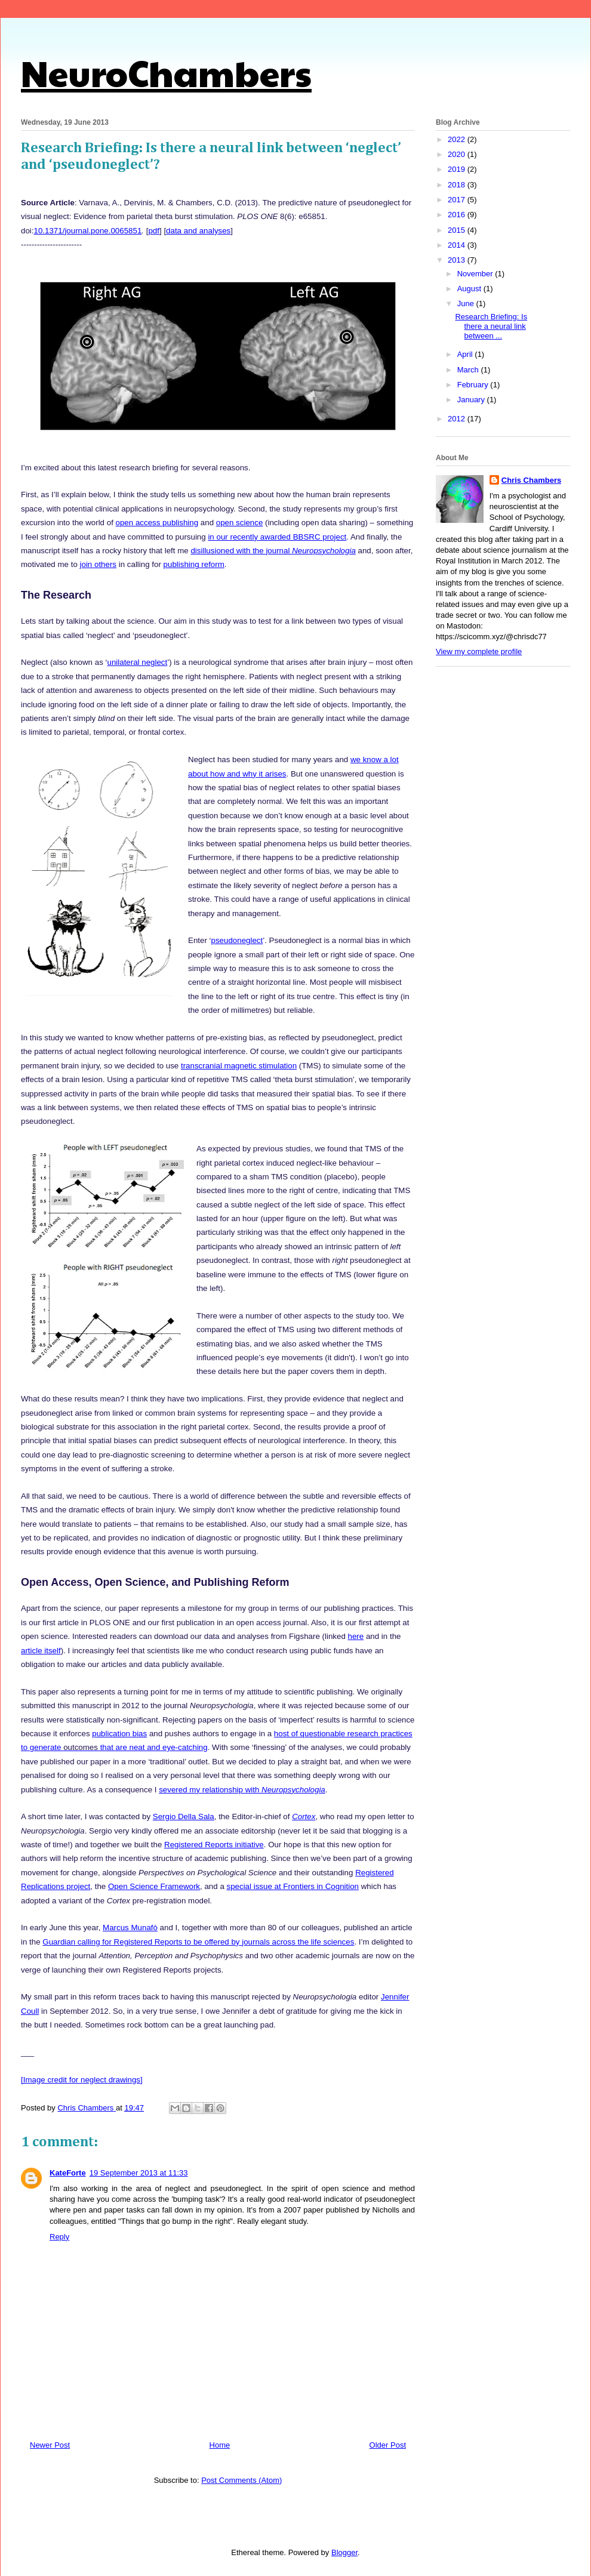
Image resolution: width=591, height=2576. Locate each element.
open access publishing (157, 522)
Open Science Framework (154, 1886)
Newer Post (50, 2445)
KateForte (68, 2172)
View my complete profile (479, 651)
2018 (457, 184)
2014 (457, 245)
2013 (457, 259)
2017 (457, 199)
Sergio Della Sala (183, 1816)
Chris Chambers (531, 480)
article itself (41, 1650)
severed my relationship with (242, 1789)
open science (239, 522)
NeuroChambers (166, 72)
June (466, 303)
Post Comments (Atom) (241, 2480)
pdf (153, 230)
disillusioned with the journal (272, 550)
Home (220, 2445)
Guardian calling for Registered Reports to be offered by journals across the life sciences (198, 1941)
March (469, 369)
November (476, 273)
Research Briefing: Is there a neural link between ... (491, 326)
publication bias (119, 1733)
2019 (457, 169)
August (470, 288)
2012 (457, 418)
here (356, 1636)
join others (98, 564)
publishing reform (194, 564)
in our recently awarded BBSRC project (277, 536)
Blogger (344, 2552)
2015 (457, 230)
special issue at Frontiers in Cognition (293, 1886)
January (472, 399)
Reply (59, 2236)
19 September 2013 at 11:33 (139, 2172)
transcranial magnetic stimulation (239, 1065)
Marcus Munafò (130, 1927)
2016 (457, 214)
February (474, 384)
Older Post (388, 2445)
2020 (457, 154)
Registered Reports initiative (214, 1844)
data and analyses (198, 230)
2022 (457, 139)
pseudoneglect (237, 940)
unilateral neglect (137, 662)
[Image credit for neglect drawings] (82, 2079)
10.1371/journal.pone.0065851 (88, 230)
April (466, 354)
